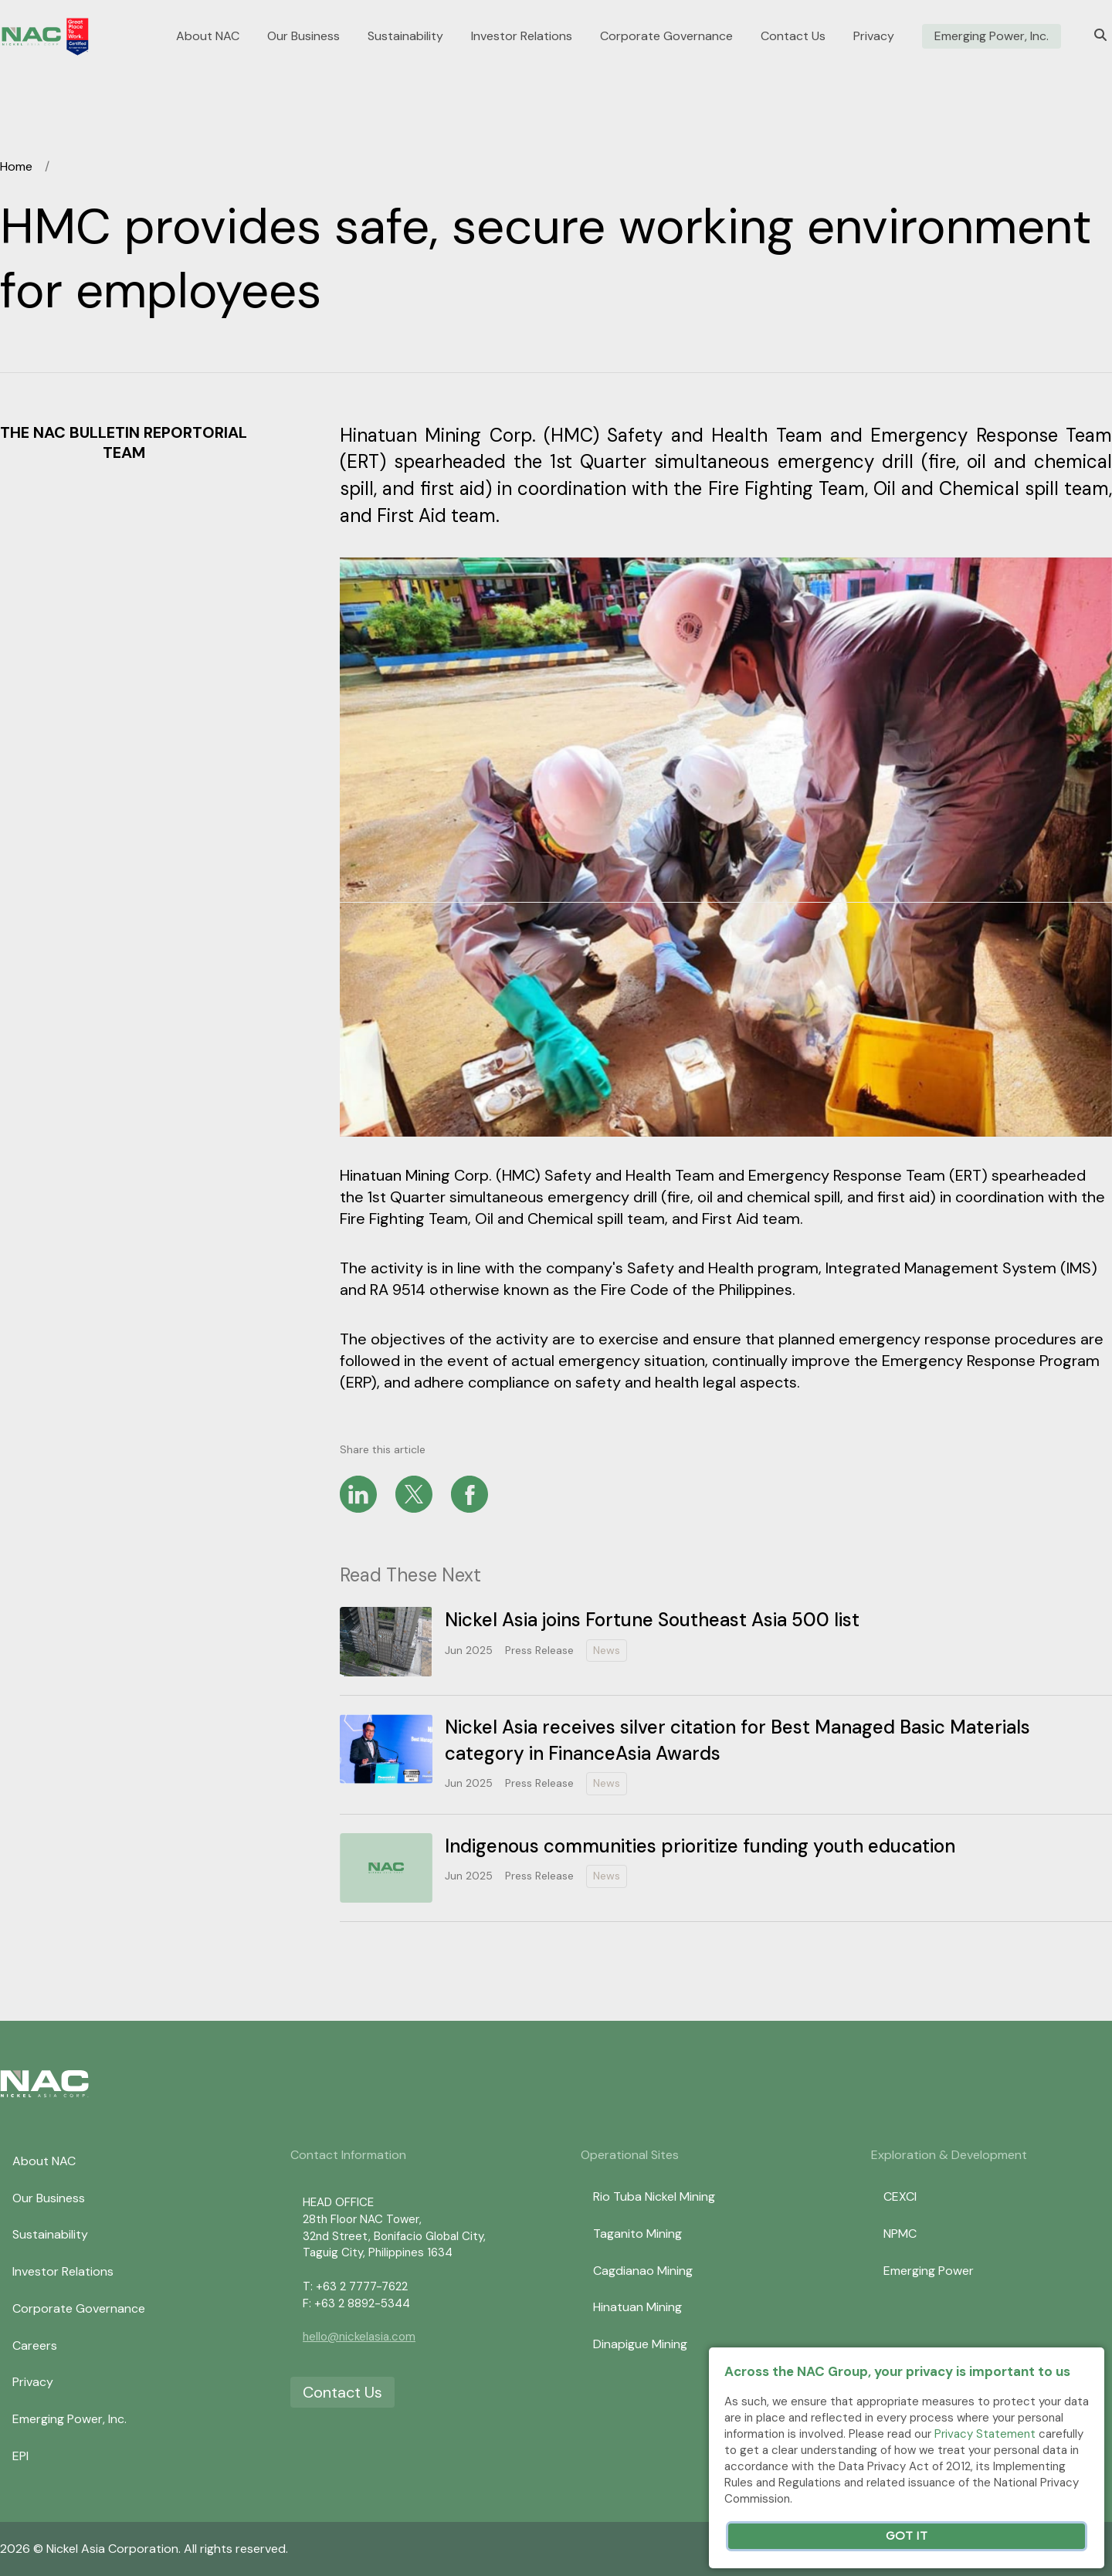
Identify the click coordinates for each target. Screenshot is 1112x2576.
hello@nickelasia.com (359, 2336)
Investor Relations (521, 36)
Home (16, 166)
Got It (906, 2536)
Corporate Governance (666, 36)
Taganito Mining (637, 2233)
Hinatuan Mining (637, 2307)
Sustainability (405, 36)
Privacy (873, 36)
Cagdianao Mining (643, 2270)
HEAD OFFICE (338, 2202)
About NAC (207, 36)
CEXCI (900, 2196)
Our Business (303, 36)
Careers (34, 2345)
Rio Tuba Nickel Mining (654, 2196)
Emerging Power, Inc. (991, 36)
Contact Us (793, 36)
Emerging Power (928, 2270)
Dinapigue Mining (640, 2344)
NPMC (900, 2233)
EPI (20, 2456)
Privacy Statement (985, 2434)
